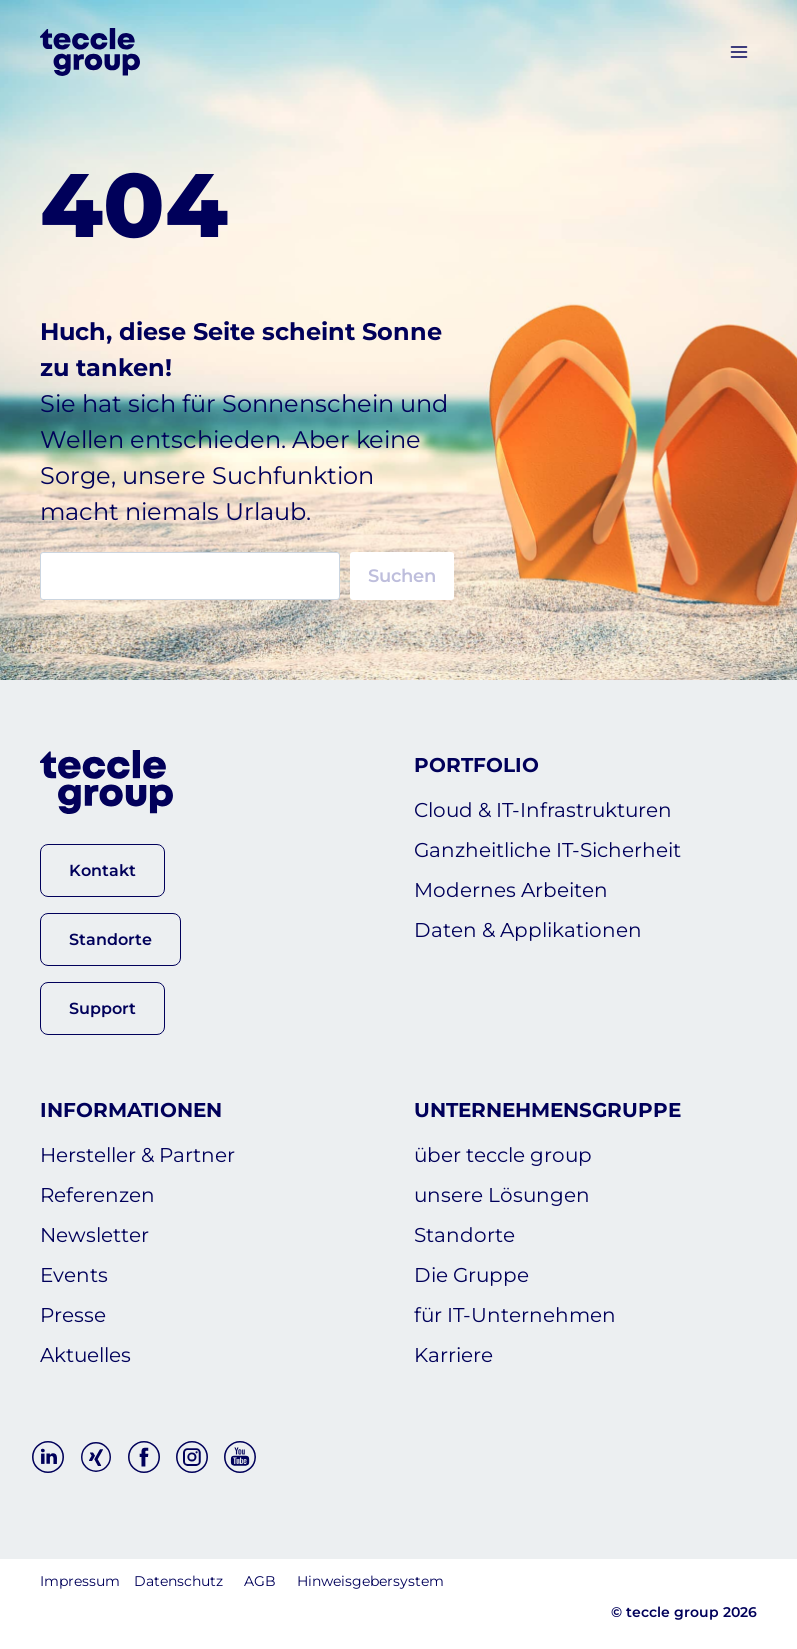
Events (74, 1275)
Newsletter (94, 1235)
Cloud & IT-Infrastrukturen (543, 810)
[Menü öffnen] (738, 51)
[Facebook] (144, 1457)
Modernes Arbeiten (511, 890)
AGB (260, 1581)
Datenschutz (178, 1581)
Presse (73, 1315)
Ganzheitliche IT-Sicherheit (547, 850)
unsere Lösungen (502, 1195)
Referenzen (97, 1195)
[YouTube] (240, 1457)
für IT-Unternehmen (515, 1315)
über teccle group (503, 1155)
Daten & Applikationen (528, 930)
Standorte (464, 1235)
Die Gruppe (471, 1275)
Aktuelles (85, 1355)
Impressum (80, 1581)
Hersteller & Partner (137, 1155)
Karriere (453, 1355)
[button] (102, 870)
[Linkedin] (48, 1457)
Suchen (402, 576)
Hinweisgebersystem (370, 1581)
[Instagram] (192, 1457)
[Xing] (96, 1457)
